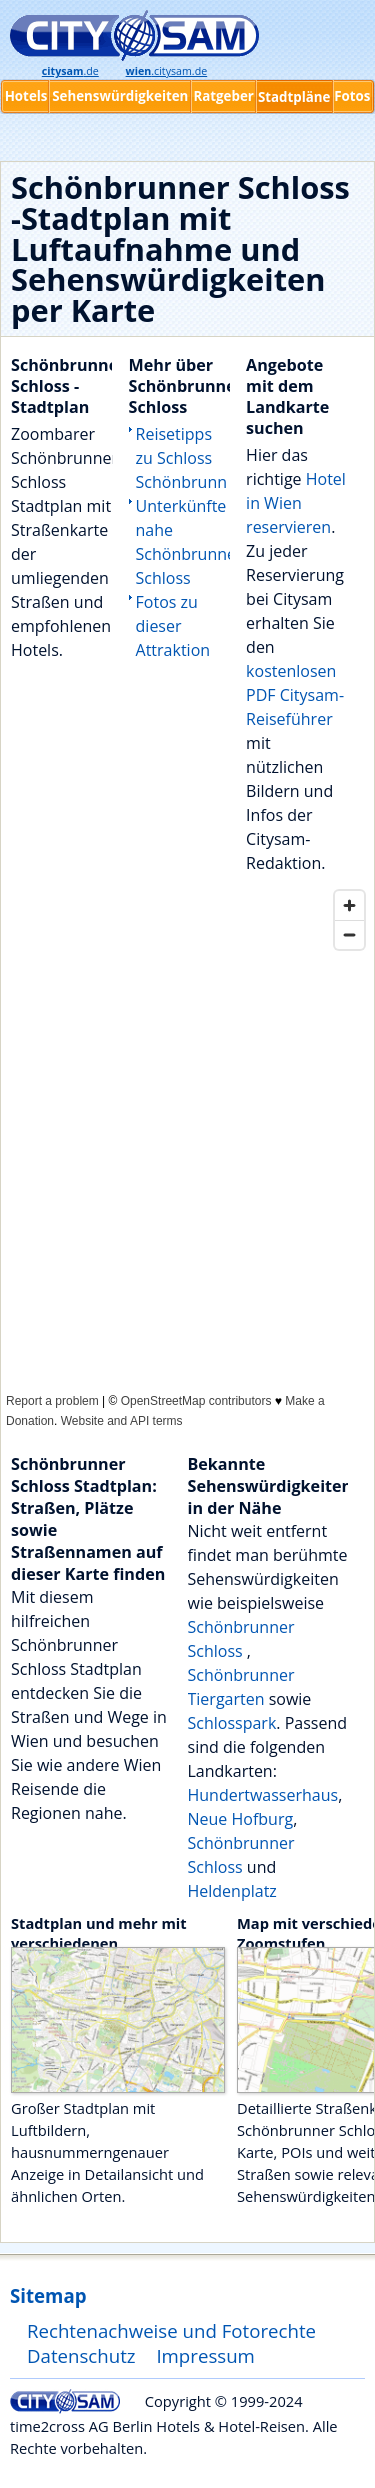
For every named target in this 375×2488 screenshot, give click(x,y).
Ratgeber (223, 96)
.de (70, 71)
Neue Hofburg (241, 1819)
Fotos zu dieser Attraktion (173, 626)
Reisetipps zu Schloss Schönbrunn (181, 458)
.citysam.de (167, 71)
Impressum (205, 2355)
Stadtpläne (294, 97)
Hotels (26, 96)
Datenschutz (81, 2355)
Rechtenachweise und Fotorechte (171, 2330)
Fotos (352, 96)
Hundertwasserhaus (263, 1795)
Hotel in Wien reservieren (296, 503)
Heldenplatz (232, 1891)
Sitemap (48, 2295)
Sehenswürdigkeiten (120, 96)
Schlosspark (232, 1723)
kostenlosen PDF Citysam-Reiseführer (295, 695)
